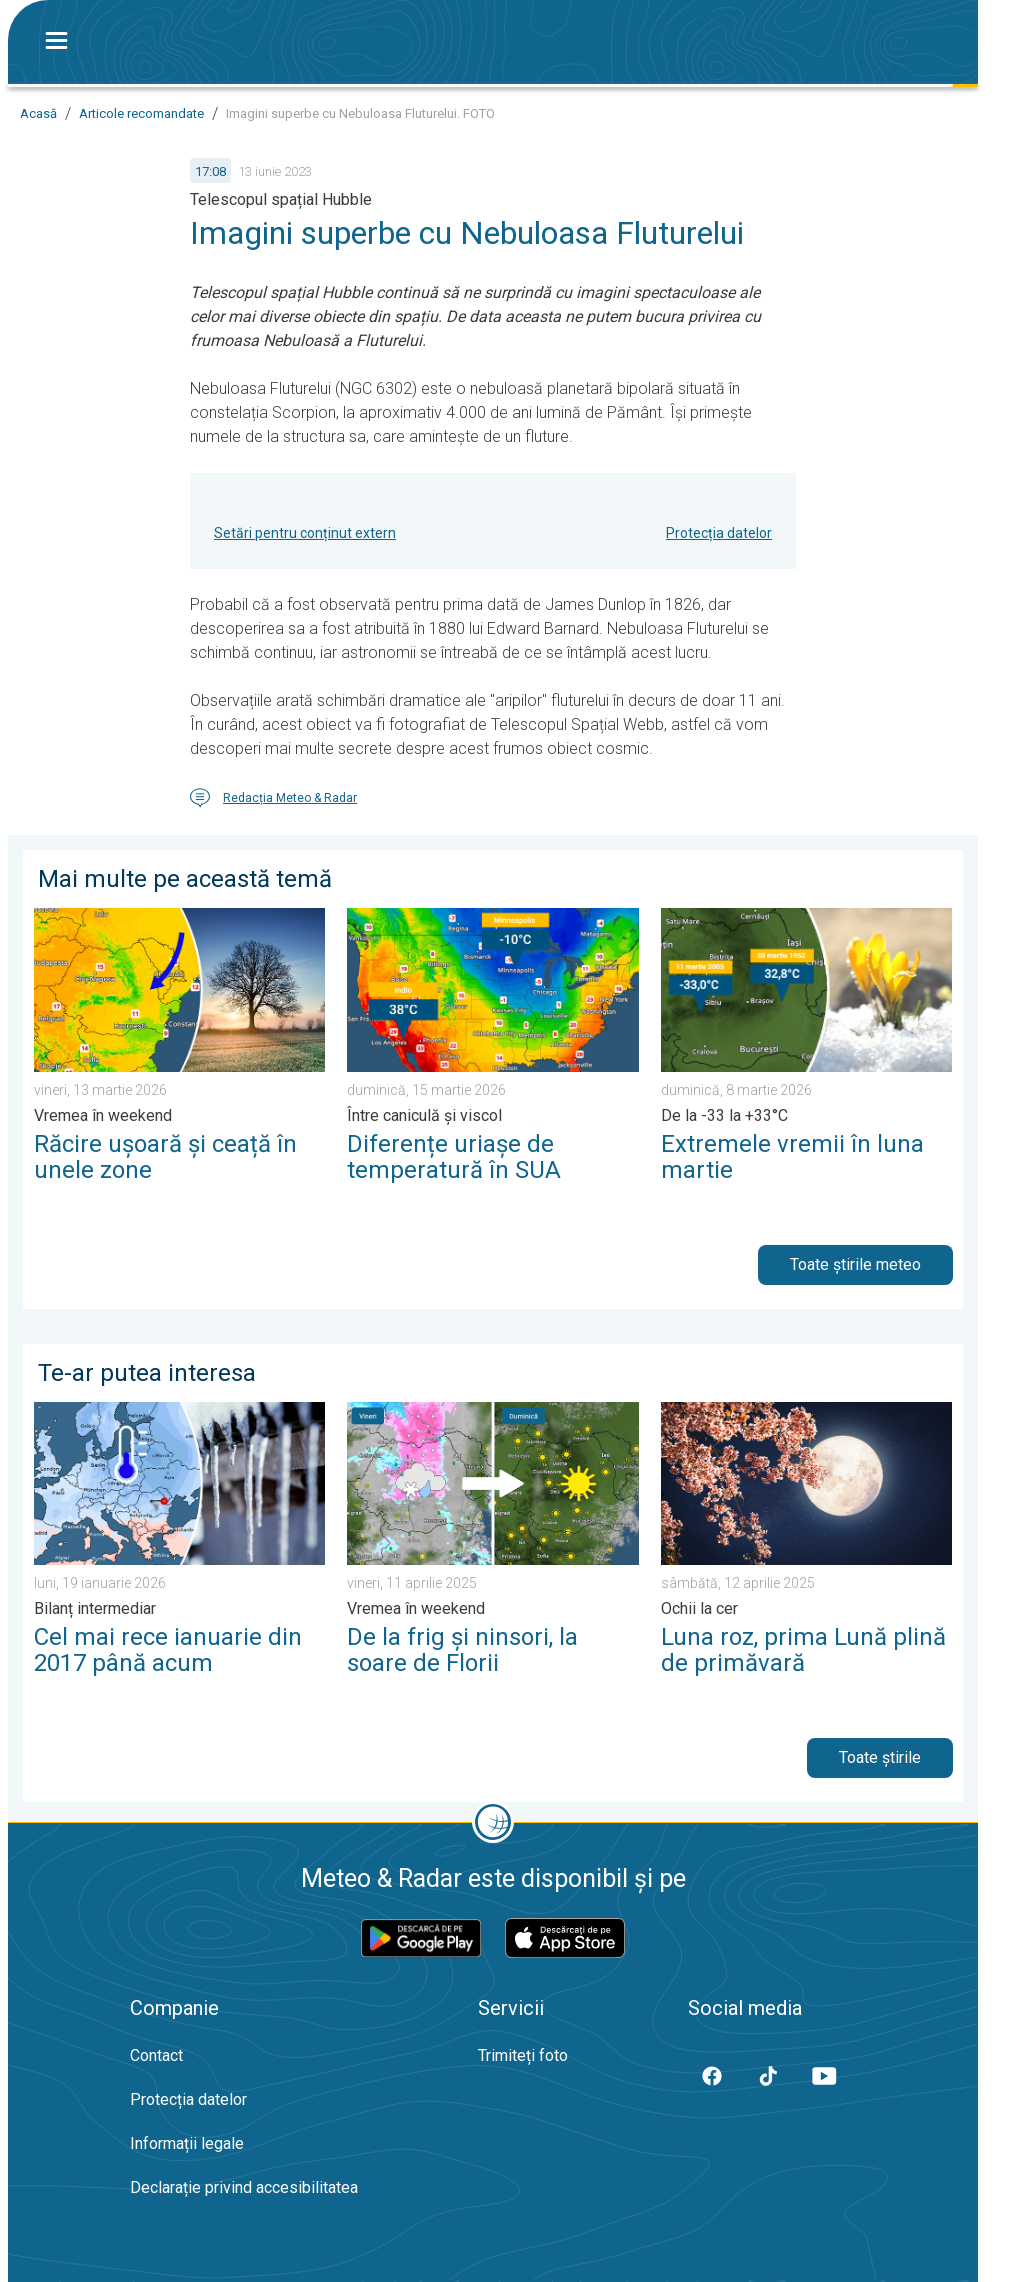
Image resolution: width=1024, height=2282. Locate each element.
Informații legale (187, 2143)
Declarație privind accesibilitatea (244, 2187)
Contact (156, 2055)
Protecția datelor (719, 533)
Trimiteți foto (523, 2055)
